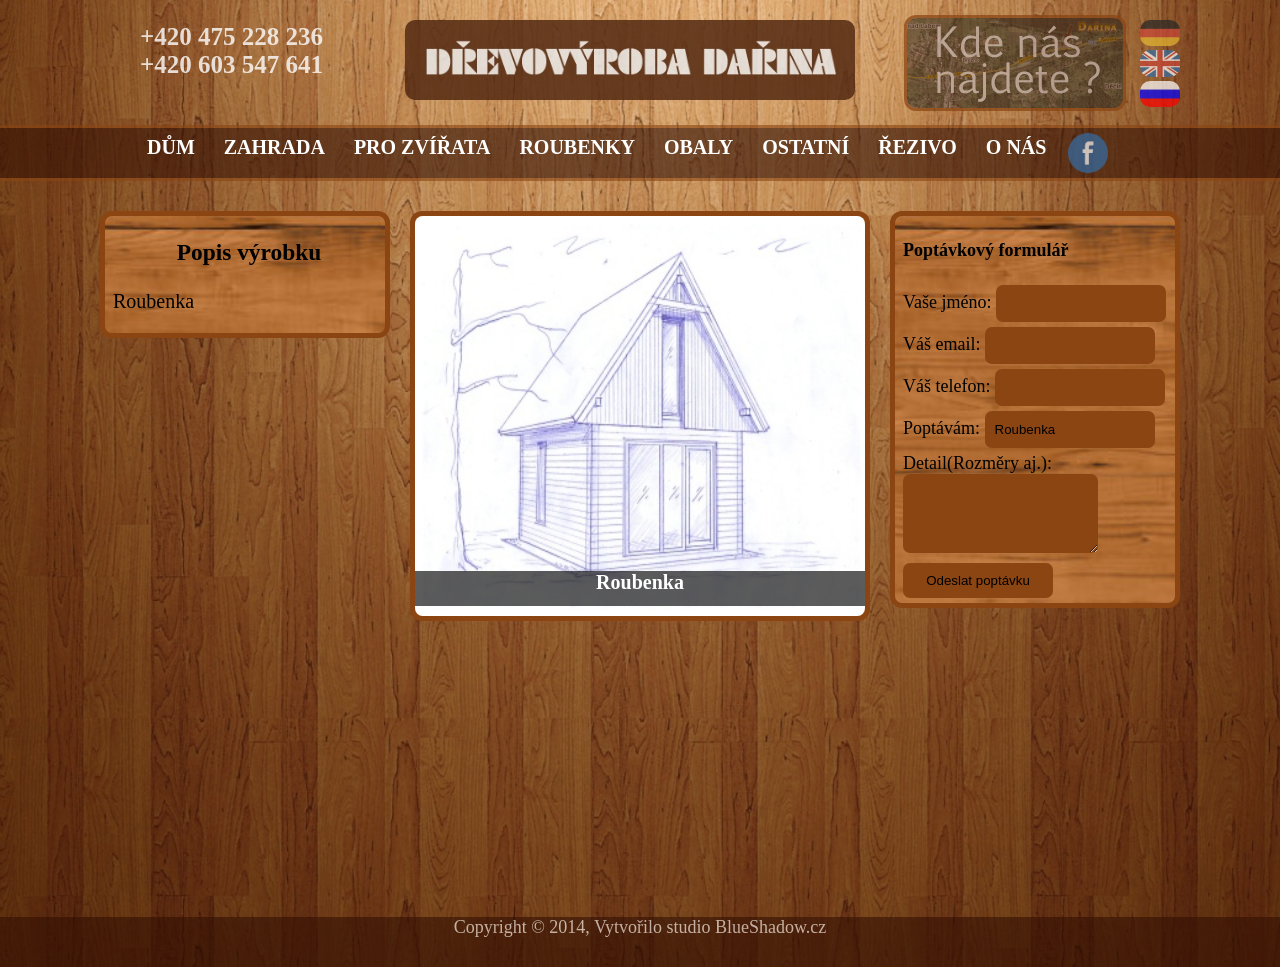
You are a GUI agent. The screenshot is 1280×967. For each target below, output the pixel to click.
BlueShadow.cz (770, 927)
